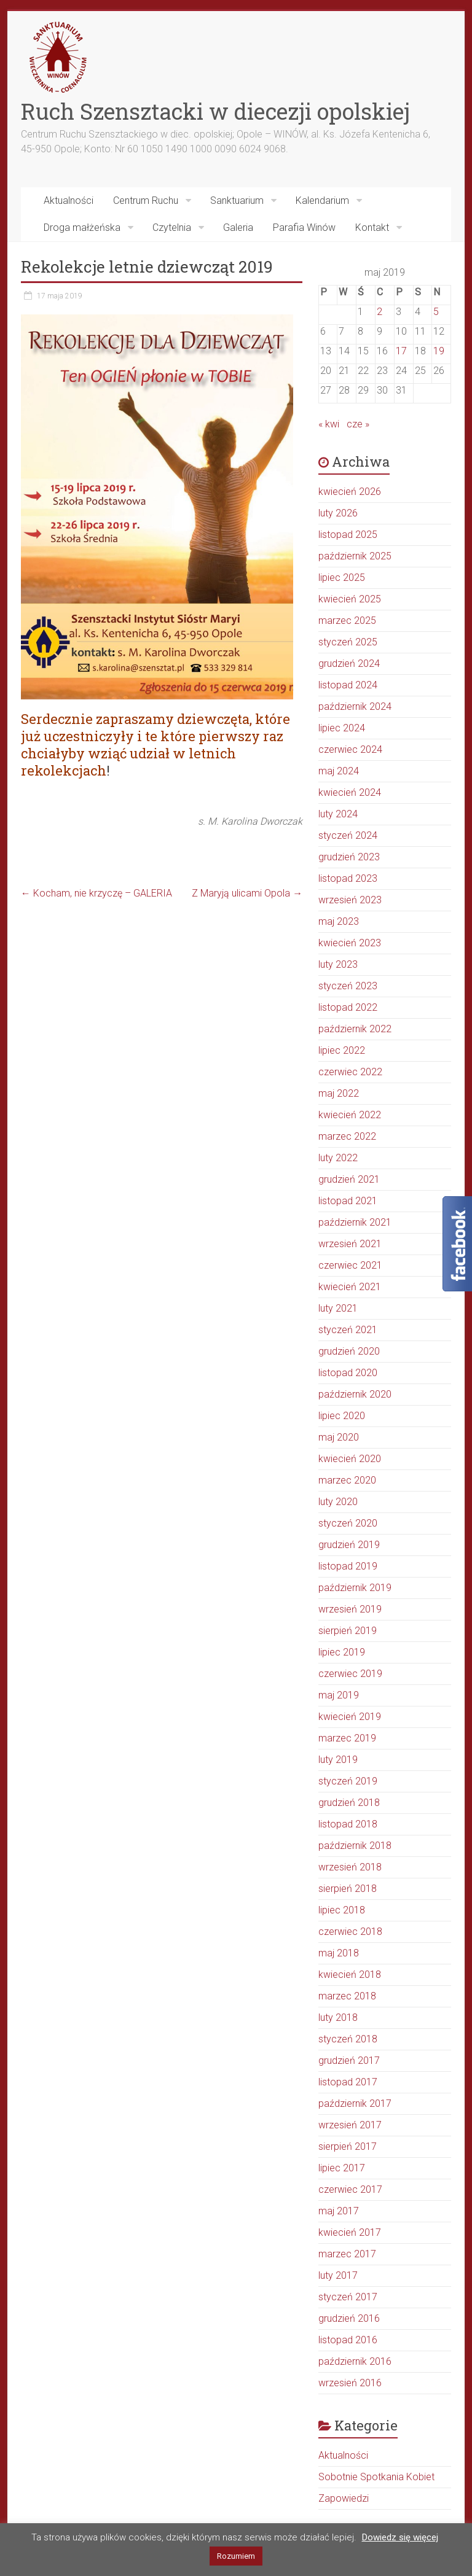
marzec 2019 (347, 1738)
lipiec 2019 (341, 1652)
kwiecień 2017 (349, 2232)
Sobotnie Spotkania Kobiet (376, 2477)
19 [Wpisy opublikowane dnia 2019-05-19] (438, 351)
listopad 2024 (347, 685)
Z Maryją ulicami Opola (247, 893)
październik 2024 (354, 706)
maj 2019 (338, 1695)
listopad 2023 (347, 878)
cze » (358, 424)
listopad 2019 (347, 1566)
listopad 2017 (347, 2082)
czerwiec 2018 (350, 1931)
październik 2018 (354, 1845)
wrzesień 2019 (350, 1609)
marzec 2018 (347, 1996)
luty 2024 (338, 814)
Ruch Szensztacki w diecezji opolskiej (215, 111)
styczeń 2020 (347, 1523)
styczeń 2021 (347, 1330)
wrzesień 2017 (350, 2125)
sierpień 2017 (347, 2146)
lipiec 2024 (341, 728)
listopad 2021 (347, 1201)
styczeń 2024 (347, 835)
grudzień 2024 (349, 663)
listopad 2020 (347, 1373)
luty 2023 (338, 964)
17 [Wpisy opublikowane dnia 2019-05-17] (401, 351)
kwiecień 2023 (349, 943)
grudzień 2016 (349, 2318)
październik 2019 (354, 1587)
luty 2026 (338, 513)
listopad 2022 (347, 1007)
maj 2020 (338, 1437)
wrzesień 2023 (350, 900)
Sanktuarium (237, 200)
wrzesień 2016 (350, 2383)
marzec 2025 (347, 620)
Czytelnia (171, 227)
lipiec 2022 (341, 1050)
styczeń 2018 (347, 2039)
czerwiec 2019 (350, 1673)
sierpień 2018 (347, 1888)
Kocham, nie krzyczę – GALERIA (96, 893)
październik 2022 (354, 1029)
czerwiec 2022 (350, 1072)
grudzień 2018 (349, 1802)
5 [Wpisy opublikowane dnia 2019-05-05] (436, 311)
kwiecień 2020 (349, 1459)
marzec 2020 (347, 1480)
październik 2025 (354, 556)
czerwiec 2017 (350, 2189)
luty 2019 (338, 1759)
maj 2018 (338, 1953)
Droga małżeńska (82, 227)
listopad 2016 (347, 2340)
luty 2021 (338, 1308)
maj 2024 (338, 771)
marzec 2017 (347, 2254)
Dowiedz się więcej (400, 2537)
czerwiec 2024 (350, 749)
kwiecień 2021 (349, 1287)
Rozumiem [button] (236, 2556)
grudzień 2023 (349, 857)
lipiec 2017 (341, 2168)
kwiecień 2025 (349, 599)
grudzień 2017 (349, 2060)
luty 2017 (338, 2275)
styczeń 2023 (347, 986)
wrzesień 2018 (350, 1867)
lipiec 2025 (341, 577)
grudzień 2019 (349, 1545)
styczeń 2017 (347, 2297)
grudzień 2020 (349, 1351)
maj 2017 (338, 2211)
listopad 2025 (347, 534)
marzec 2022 (347, 1136)
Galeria (238, 227)
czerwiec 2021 (350, 1265)
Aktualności (68, 200)
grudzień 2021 (349, 1179)
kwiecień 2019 (349, 1716)
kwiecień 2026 (349, 491)
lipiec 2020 (341, 1416)
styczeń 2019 (347, 1781)
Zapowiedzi (343, 2498)
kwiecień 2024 (349, 792)
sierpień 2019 (347, 1630)
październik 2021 (354, 1222)
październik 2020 (354, 1394)
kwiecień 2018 (349, 1974)
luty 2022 (338, 1158)
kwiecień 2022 (349, 1115)
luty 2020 (338, 1502)
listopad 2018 (347, 1824)
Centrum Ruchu (145, 200)
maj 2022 (338, 1093)
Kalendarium (322, 200)
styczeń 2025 (347, 642)
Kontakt (372, 227)
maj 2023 (338, 921)
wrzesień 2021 (350, 1244)
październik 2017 (354, 2103)
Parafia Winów (304, 227)
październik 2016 (354, 2361)
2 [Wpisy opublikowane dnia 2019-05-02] (379, 311)
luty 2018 (338, 2017)
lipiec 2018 (341, 1910)
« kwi (328, 424)
